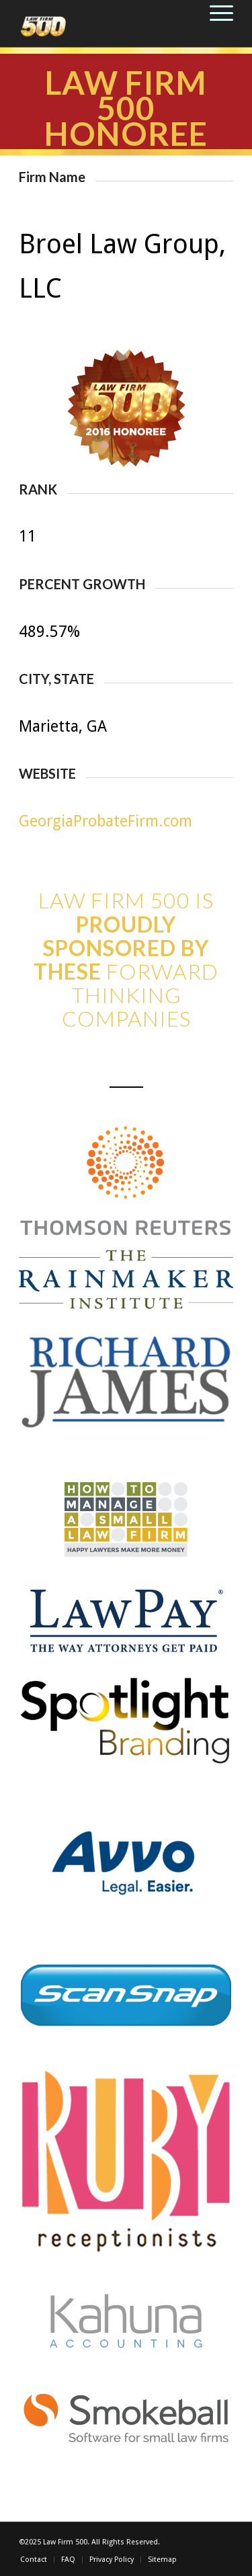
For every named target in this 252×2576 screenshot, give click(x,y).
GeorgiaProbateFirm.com (105, 821)
